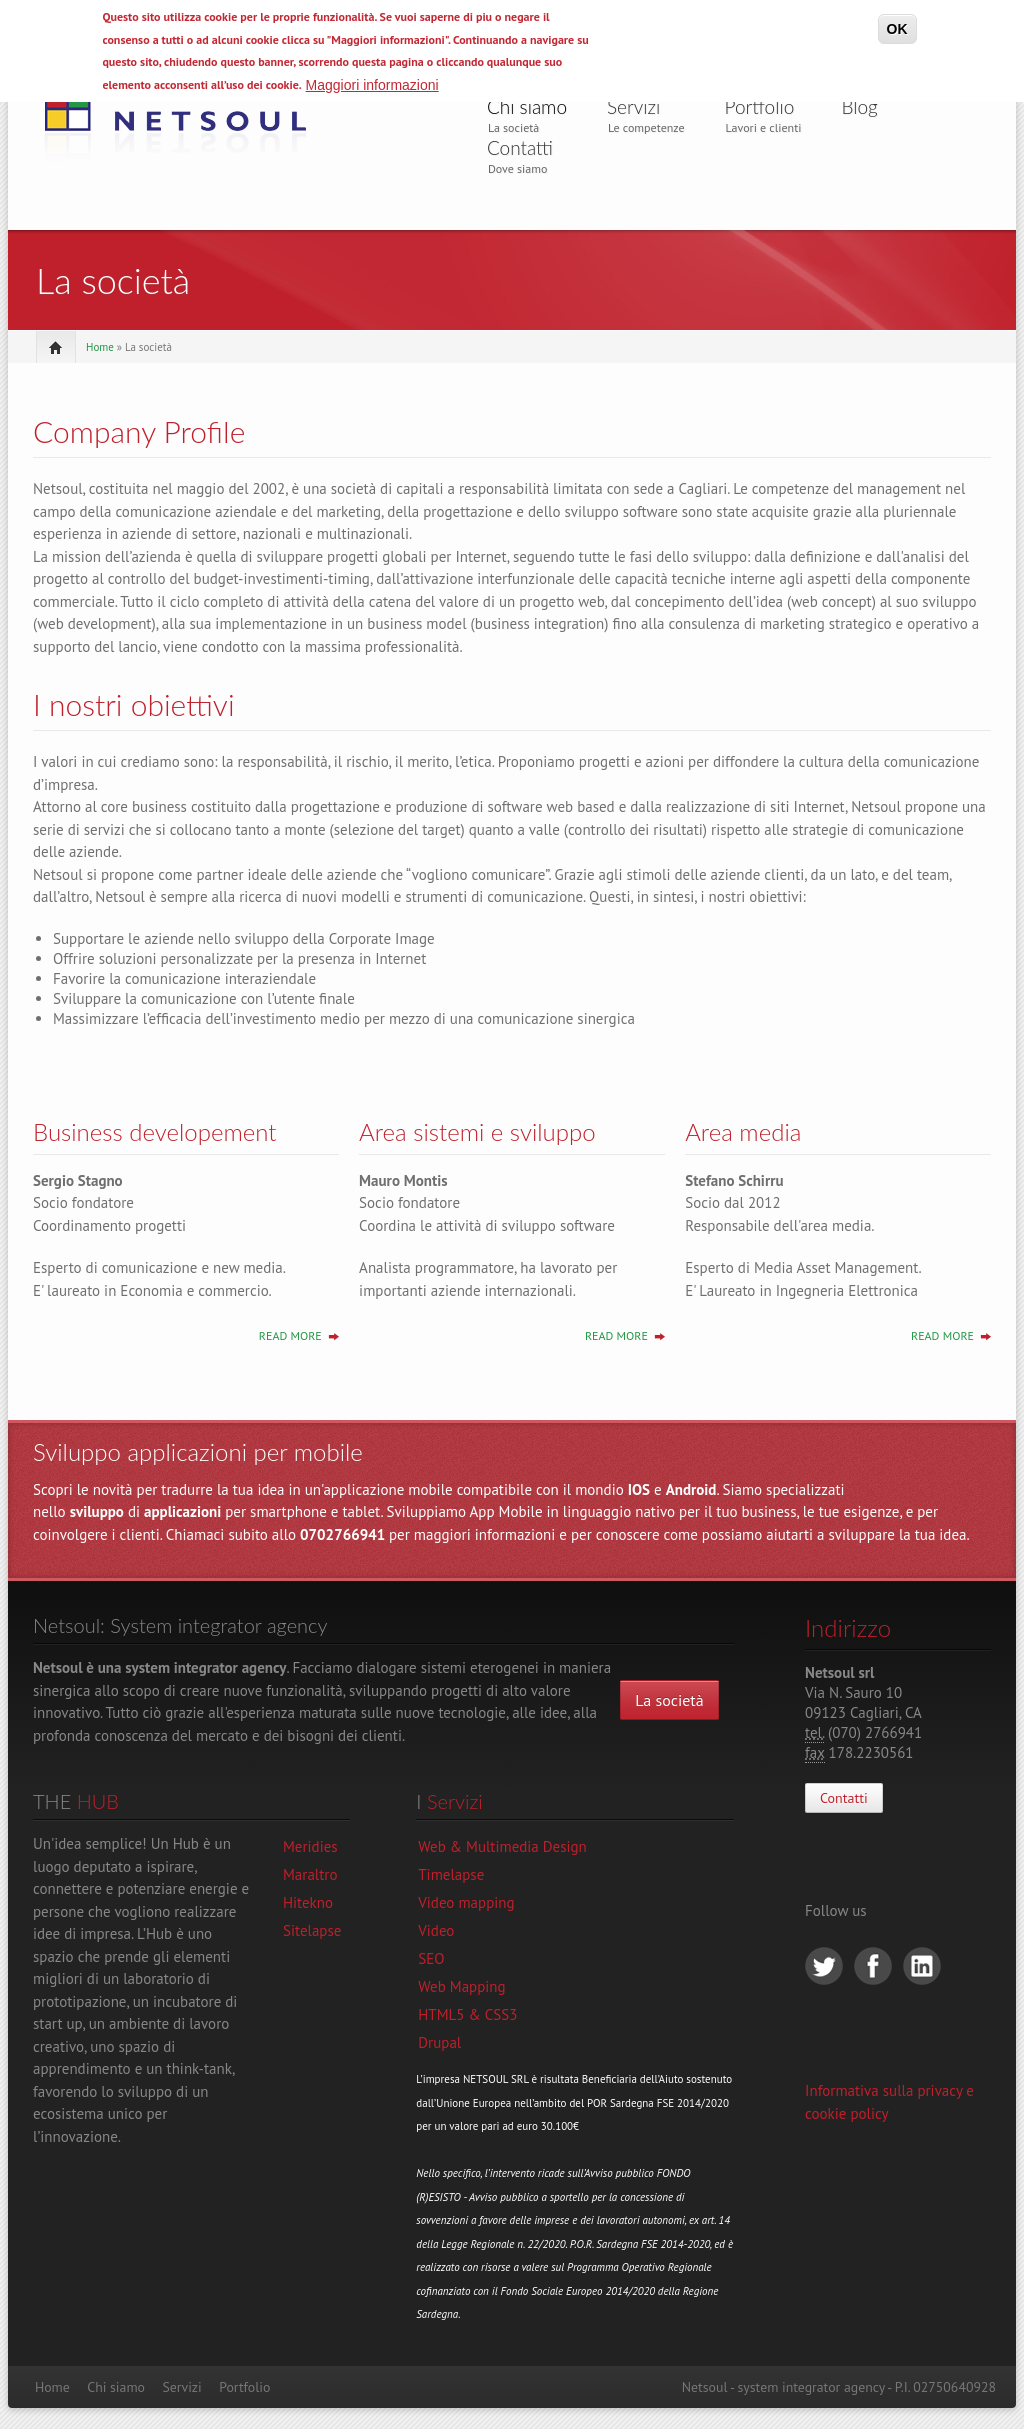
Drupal (439, 2042)
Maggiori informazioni (372, 85)
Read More (290, 1335)
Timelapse (451, 1874)
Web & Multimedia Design (502, 1846)
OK (897, 29)
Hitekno (308, 1902)
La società (669, 1700)
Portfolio (760, 107)
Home (100, 347)
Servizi (633, 107)
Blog (859, 107)
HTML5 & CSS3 (467, 2014)
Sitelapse (312, 1930)
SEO (431, 1958)
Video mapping (466, 1902)
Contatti (520, 148)
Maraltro (310, 1874)
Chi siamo (527, 107)
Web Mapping (461, 1986)
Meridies (310, 1846)
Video (436, 1930)
